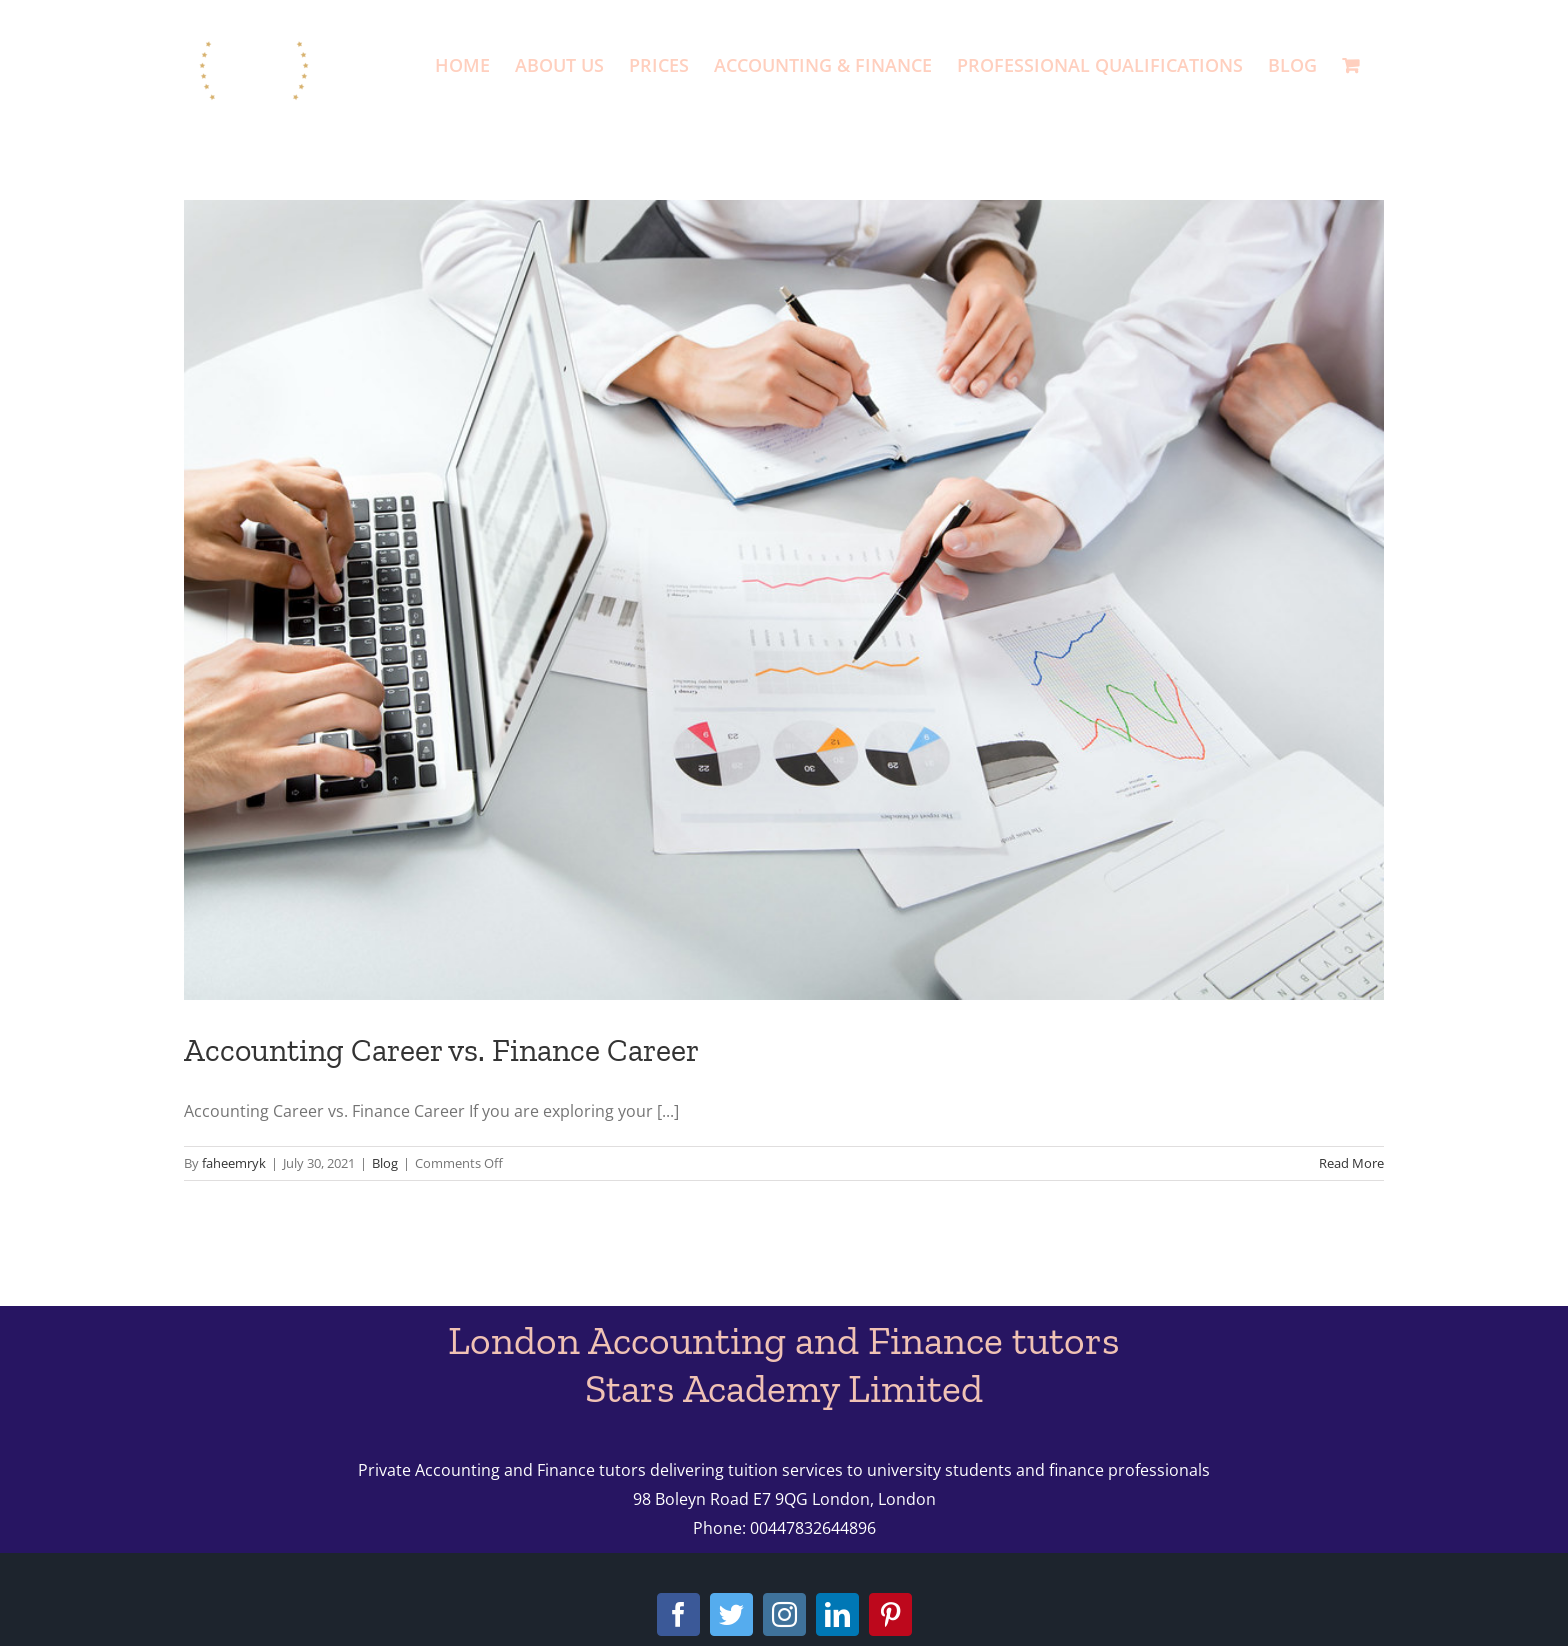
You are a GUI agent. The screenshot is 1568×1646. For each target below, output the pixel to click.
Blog (385, 1163)
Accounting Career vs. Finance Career (441, 1050)
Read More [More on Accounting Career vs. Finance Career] (1351, 1163)
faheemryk (234, 1163)
